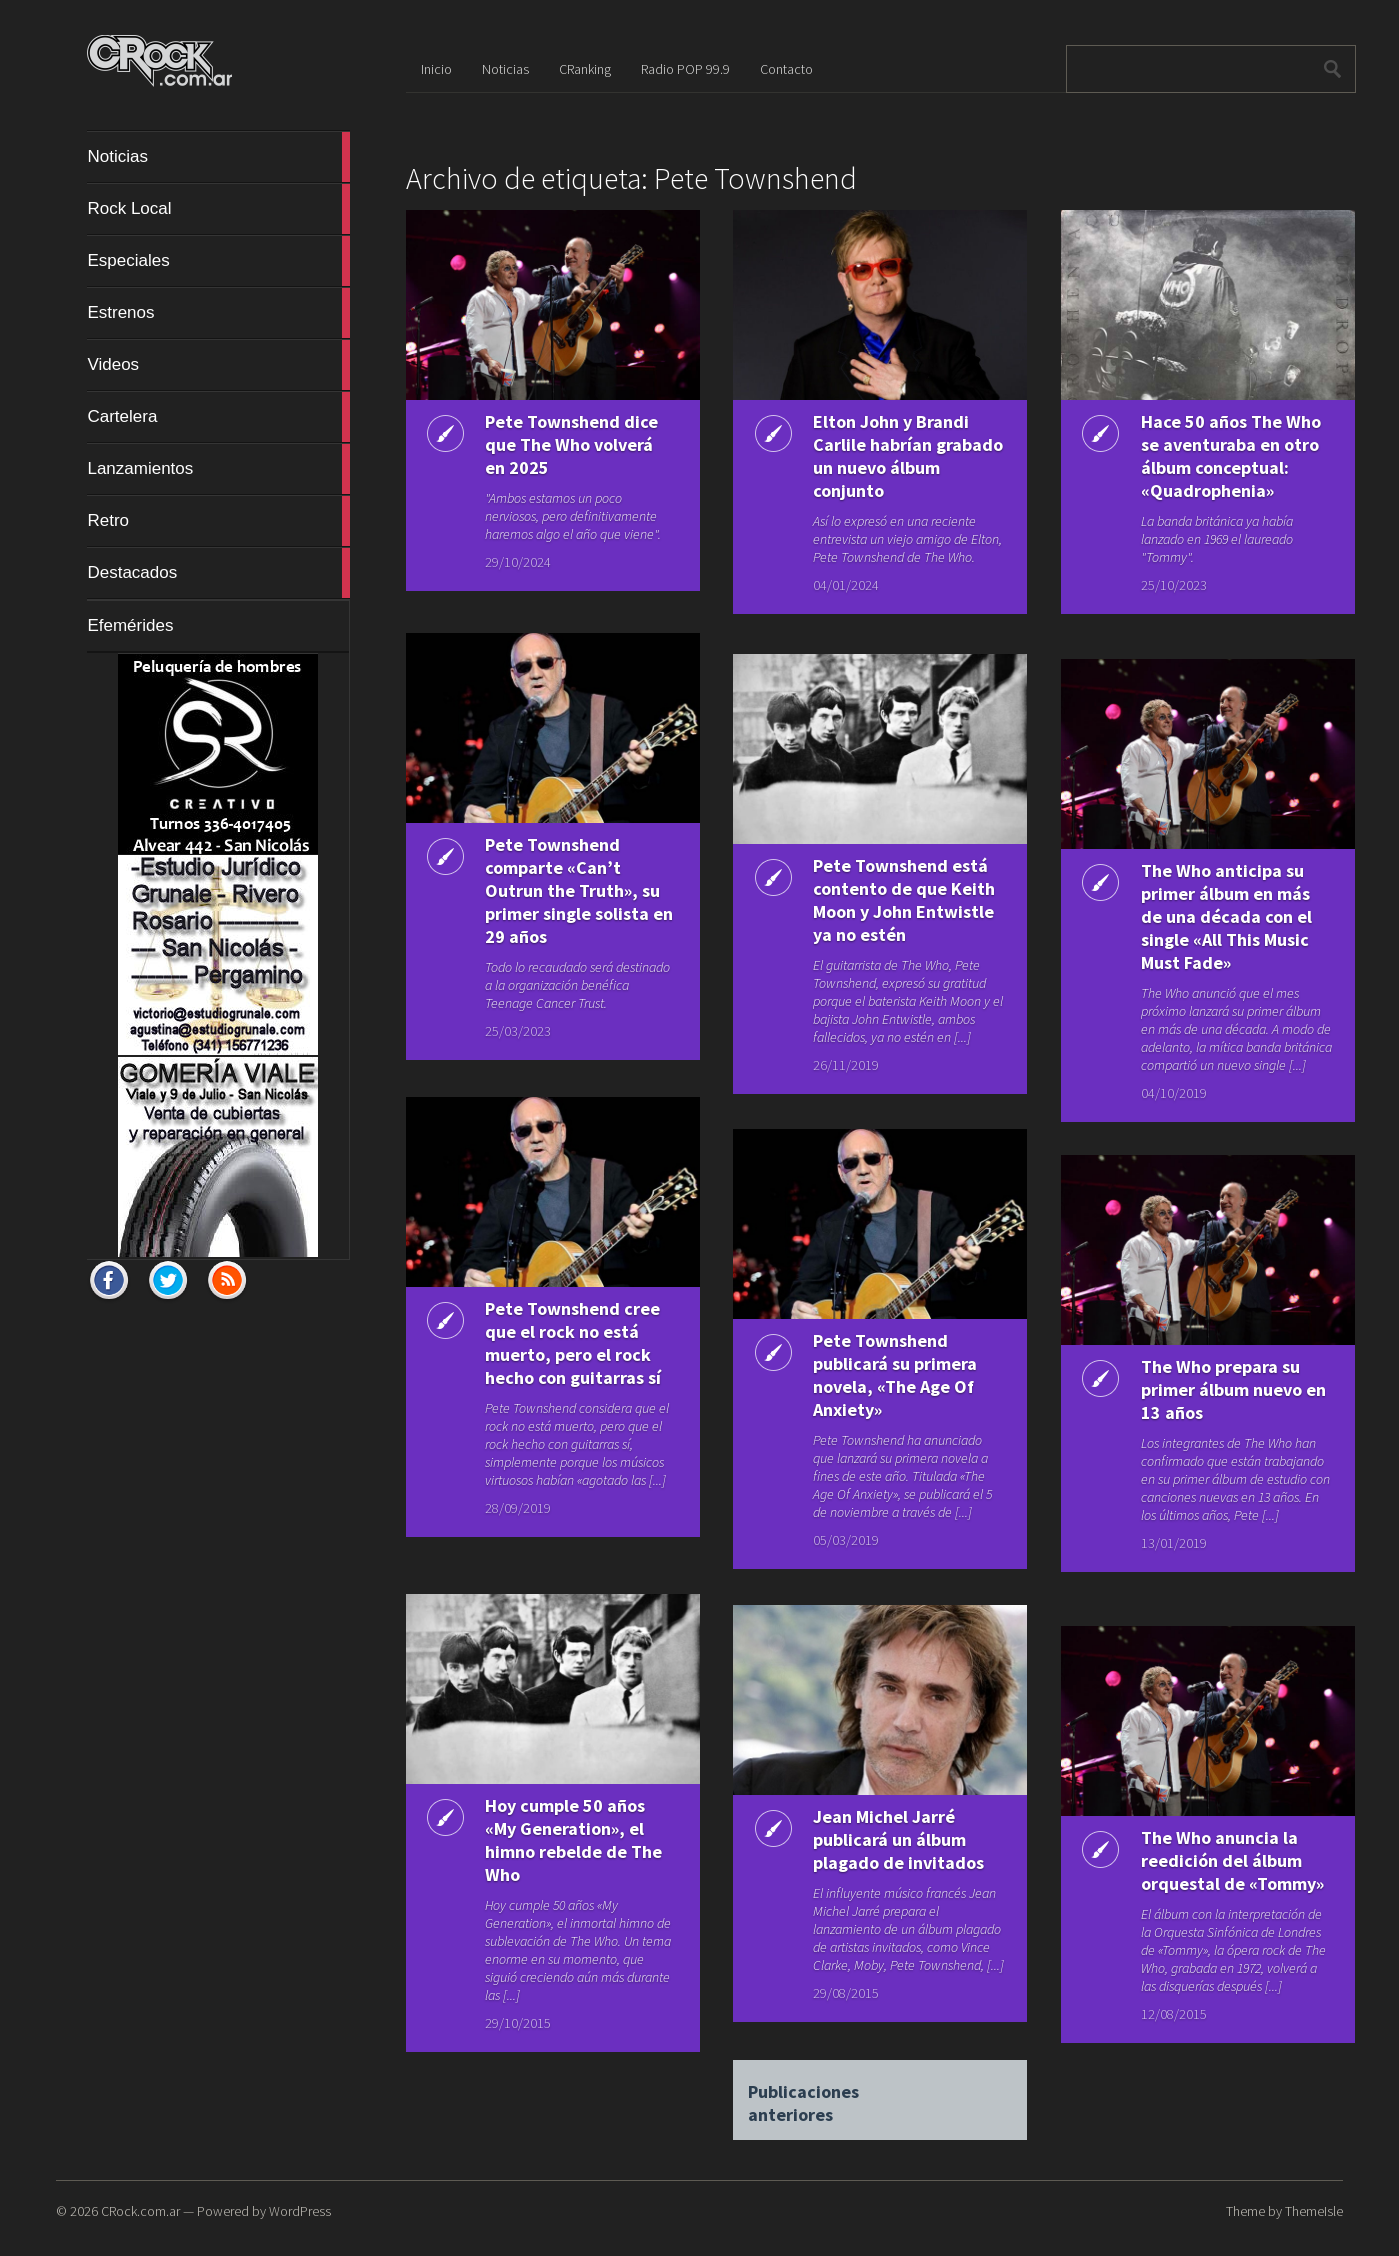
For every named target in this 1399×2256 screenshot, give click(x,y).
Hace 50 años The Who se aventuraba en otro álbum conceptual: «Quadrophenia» (1229, 456)
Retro (218, 521)
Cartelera (218, 417)
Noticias (218, 157)
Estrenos (218, 313)
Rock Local (218, 209)
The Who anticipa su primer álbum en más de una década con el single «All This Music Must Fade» (1224, 916)
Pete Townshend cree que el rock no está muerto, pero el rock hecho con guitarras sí (571, 1343)
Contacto (786, 69)
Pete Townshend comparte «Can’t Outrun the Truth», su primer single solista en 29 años (570, 890)
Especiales (218, 261)
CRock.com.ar (140, 2211)
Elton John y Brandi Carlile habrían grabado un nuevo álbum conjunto (889, 456)
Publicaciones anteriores (803, 2095)
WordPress (300, 2211)
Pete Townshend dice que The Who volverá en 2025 (569, 444)
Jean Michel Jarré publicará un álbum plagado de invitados (896, 1839)
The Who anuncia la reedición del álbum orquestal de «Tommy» (1230, 1860)
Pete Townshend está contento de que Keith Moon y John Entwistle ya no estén (902, 900)
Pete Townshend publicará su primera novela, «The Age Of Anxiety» (893, 1375)
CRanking (585, 69)
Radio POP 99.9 (685, 69)
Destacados (218, 573)
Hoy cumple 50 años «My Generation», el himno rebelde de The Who (571, 1840)
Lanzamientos (218, 469)
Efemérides (130, 625)
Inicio (436, 69)
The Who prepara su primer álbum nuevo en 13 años (1231, 1389)
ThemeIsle (1314, 2211)
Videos (218, 365)
